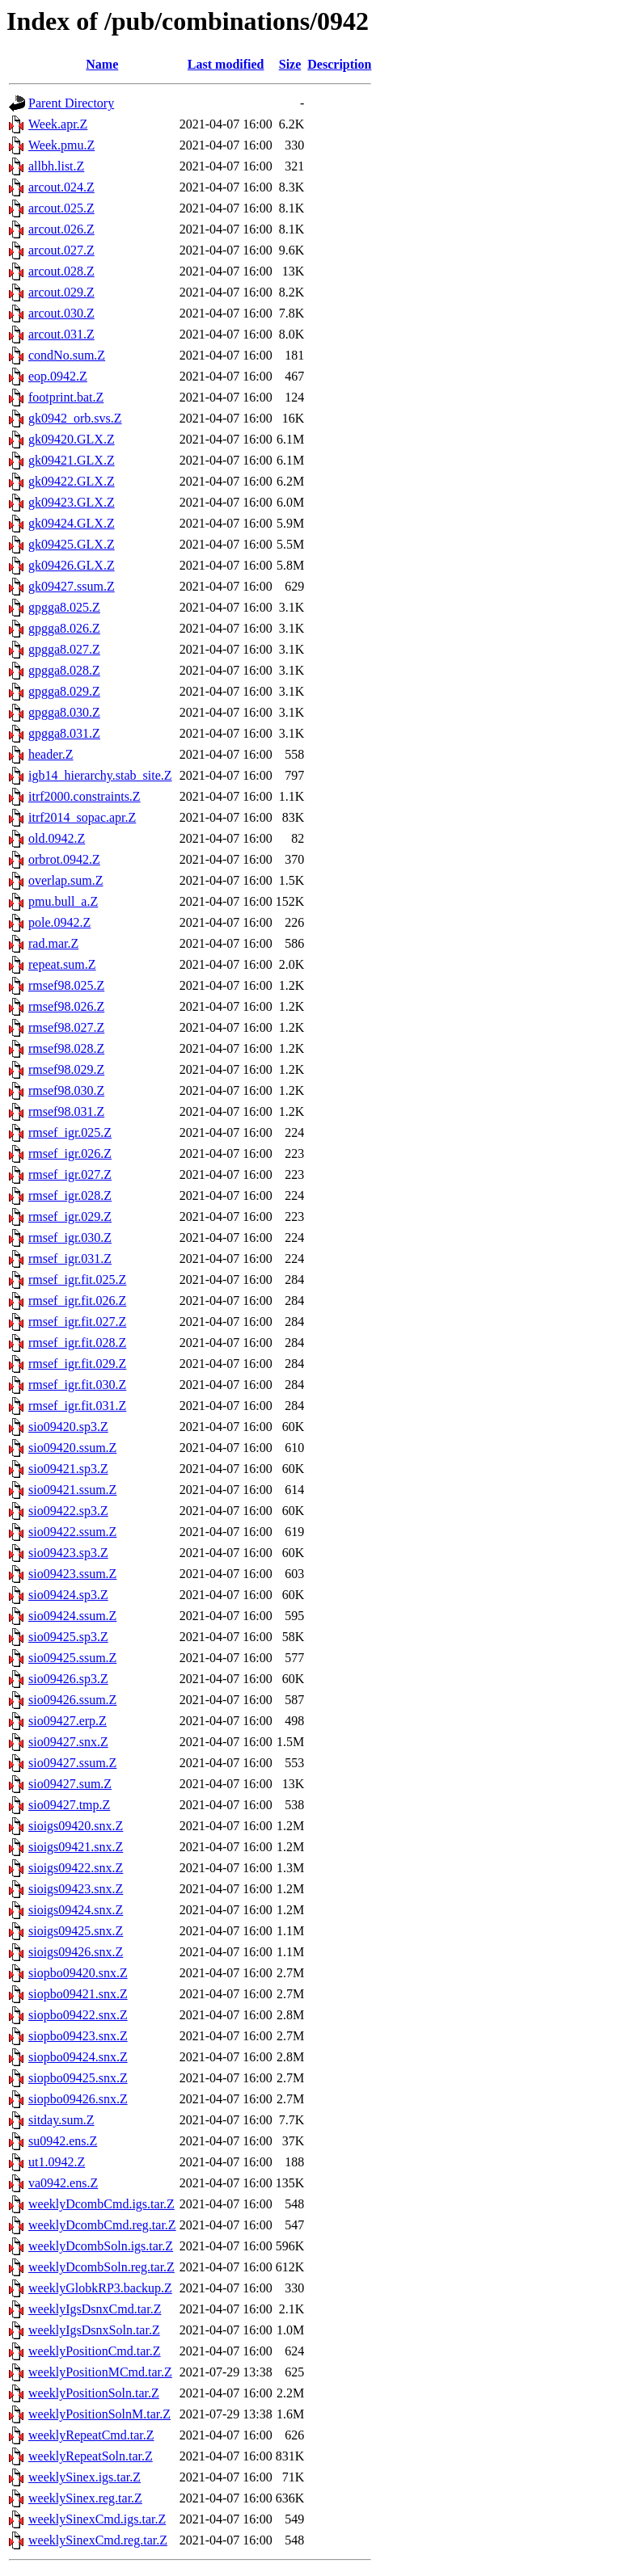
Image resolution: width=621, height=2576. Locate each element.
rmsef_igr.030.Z (70, 1237)
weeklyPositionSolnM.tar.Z (99, 2414)
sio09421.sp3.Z (68, 1468)
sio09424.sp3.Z (68, 1595)
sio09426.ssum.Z (72, 1700)
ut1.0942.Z (56, 2162)
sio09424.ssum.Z (72, 1616)
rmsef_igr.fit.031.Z (77, 1405)
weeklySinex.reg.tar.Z (85, 2498)
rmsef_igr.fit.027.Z (77, 1321)
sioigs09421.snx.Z (75, 1847)
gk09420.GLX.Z (71, 439)
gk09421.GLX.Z (71, 460)
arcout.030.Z (61, 313)
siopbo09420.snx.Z (78, 1973)
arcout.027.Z (61, 250)
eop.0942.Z (57, 376)
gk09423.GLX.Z (71, 502)
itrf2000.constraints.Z (84, 796)
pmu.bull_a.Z (63, 901)
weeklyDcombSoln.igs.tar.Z (100, 2246)
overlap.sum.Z (65, 880)
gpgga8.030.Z (64, 712)
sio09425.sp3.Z (68, 1637)
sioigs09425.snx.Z (75, 1931)
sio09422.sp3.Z (68, 1510)
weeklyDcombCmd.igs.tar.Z (101, 2204)
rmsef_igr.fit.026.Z (77, 1300)
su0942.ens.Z (62, 2141)
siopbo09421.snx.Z (78, 1994)
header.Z (51, 754)
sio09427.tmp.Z (69, 1805)
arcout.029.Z (61, 292)
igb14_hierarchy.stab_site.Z (100, 775)
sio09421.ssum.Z (72, 1489)
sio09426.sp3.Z (68, 1679)
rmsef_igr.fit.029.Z (77, 1363)
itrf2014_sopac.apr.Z (82, 817)
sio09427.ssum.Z (72, 1763)
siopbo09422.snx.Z (78, 2015)
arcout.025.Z (61, 208)
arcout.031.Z (61, 334)
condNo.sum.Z (66, 355)
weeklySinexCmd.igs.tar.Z (97, 2519)
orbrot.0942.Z (64, 859)
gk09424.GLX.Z (71, 523)
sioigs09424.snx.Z (75, 1910)
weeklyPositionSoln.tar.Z (93, 2393)
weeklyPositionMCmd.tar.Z (100, 2372)
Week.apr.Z (57, 124)
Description (339, 64)
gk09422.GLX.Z (71, 481)
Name (102, 64)
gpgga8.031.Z (64, 733)
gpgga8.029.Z (64, 691)
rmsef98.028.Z (66, 1048)
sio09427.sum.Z (70, 1784)
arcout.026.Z (61, 229)
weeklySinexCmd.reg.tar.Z (97, 2540)
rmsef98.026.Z (66, 1006)
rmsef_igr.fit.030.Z (77, 1384)
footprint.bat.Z (66, 397)
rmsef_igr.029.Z (70, 1216)
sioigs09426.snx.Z (75, 1952)
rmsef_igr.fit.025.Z (77, 1279)
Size (290, 64)
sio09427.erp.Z (67, 1721)
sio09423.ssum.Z (72, 1574)
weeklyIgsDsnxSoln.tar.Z (94, 2330)
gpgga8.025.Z (64, 607)
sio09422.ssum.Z (72, 1531)
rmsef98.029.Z (66, 1069)
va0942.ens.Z (63, 2183)
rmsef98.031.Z (66, 1111)
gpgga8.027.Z (64, 649)
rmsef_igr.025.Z (70, 1132)
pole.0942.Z (59, 922)
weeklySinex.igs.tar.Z (84, 2477)
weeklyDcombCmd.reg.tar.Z (102, 2225)
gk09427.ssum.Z (71, 586)
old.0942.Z (56, 838)
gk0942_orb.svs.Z (75, 418)
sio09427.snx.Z (68, 1742)
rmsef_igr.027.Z (70, 1174)
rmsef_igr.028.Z (70, 1195)
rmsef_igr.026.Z (70, 1153)
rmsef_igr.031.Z (70, 1258)
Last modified (226, 64)
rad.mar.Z (53, 943)
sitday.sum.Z (61, 2120)
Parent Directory (71, 103)
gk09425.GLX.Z (71, 544)
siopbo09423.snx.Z (78, 2036)
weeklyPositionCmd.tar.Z (94, 2351)
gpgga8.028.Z (64, 670)
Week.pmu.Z (61, 145)
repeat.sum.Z (62, 964)
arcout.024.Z (61, 187)
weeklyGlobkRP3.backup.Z (100, 2288)
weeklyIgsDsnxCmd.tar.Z (94, 2309)
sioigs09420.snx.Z (75, 1826)
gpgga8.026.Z (64, 628)
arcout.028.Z (61, 271)
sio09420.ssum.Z (72, 1447)
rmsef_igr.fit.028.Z (77, 1342)
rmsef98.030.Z (66, 1090)
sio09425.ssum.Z (72, 1658)
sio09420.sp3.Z (68, 1426)
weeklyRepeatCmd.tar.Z (91, 2435)
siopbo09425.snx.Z (78, 2078)
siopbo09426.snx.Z (78, 2099)
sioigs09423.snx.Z (75, 1889)
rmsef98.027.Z (66, 1027)
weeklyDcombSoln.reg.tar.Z (101, 2267)
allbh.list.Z (56, 166)
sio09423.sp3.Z (68, 1552)
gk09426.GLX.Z (71, 565)
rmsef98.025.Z (66, 985)
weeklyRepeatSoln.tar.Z (90, 2456)
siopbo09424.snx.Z (78, 2057)
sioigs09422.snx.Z (75, 1868)
